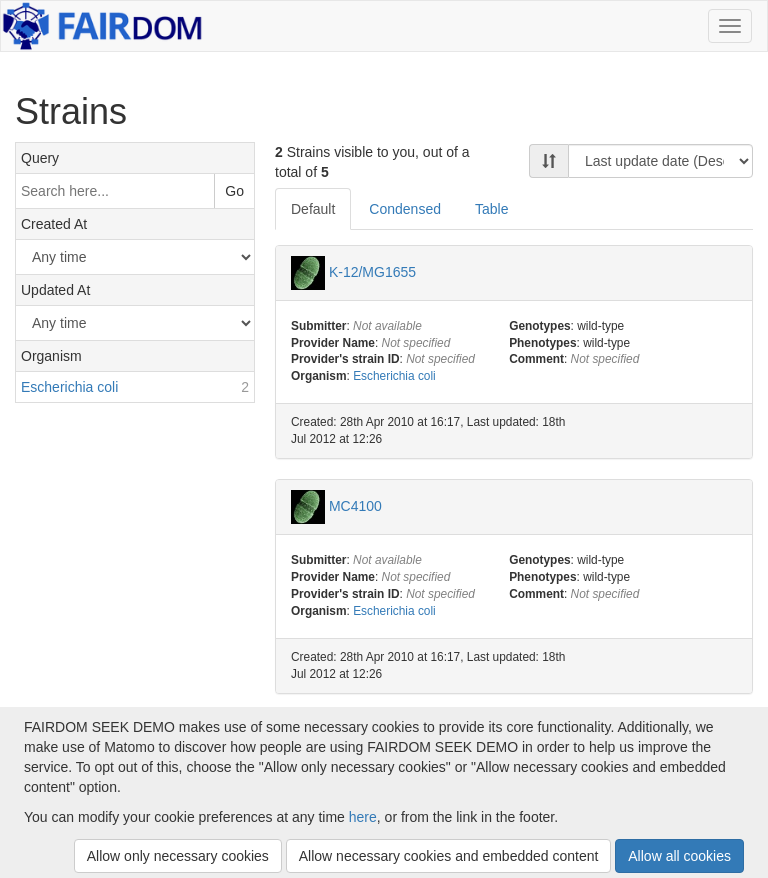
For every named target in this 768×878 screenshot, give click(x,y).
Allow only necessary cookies (178, 856)
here (363, 817)
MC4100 (355, 506)
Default (313, 209)
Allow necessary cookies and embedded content (449, 856)
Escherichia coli (394, 376)
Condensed (405, 209)
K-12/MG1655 (372, 271)
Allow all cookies (679, 856)
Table (491, 209)
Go (234, 191)
